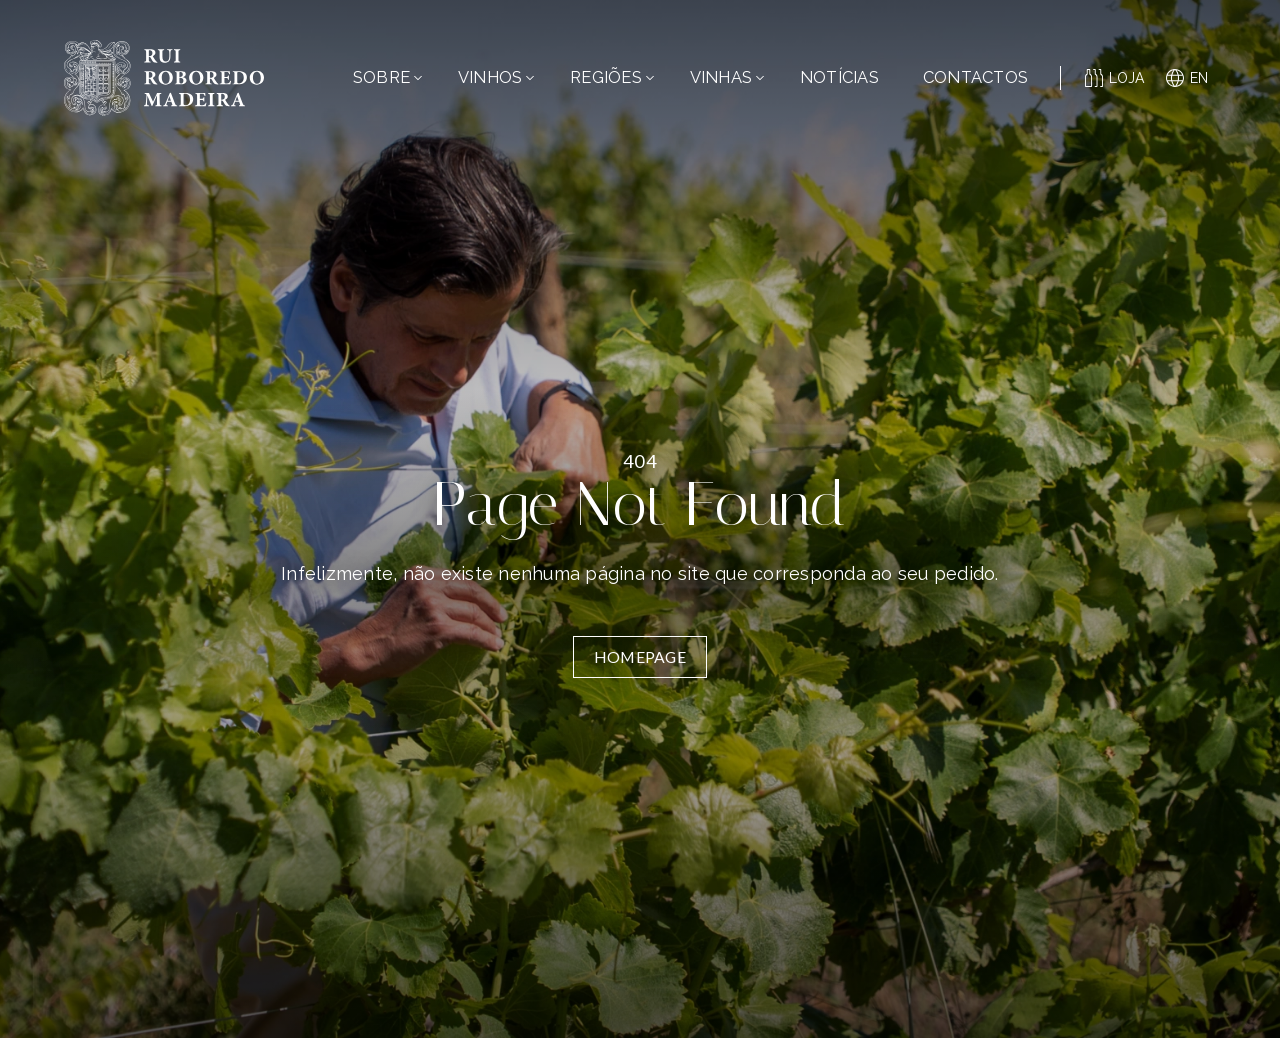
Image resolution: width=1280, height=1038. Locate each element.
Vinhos (496, 77)
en (1187, 78)
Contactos (975, 77)
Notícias (839, 77)
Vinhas (727, 77)
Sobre (387, 77)
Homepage (640, 657)
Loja (1115, 78)
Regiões (612, 77)
